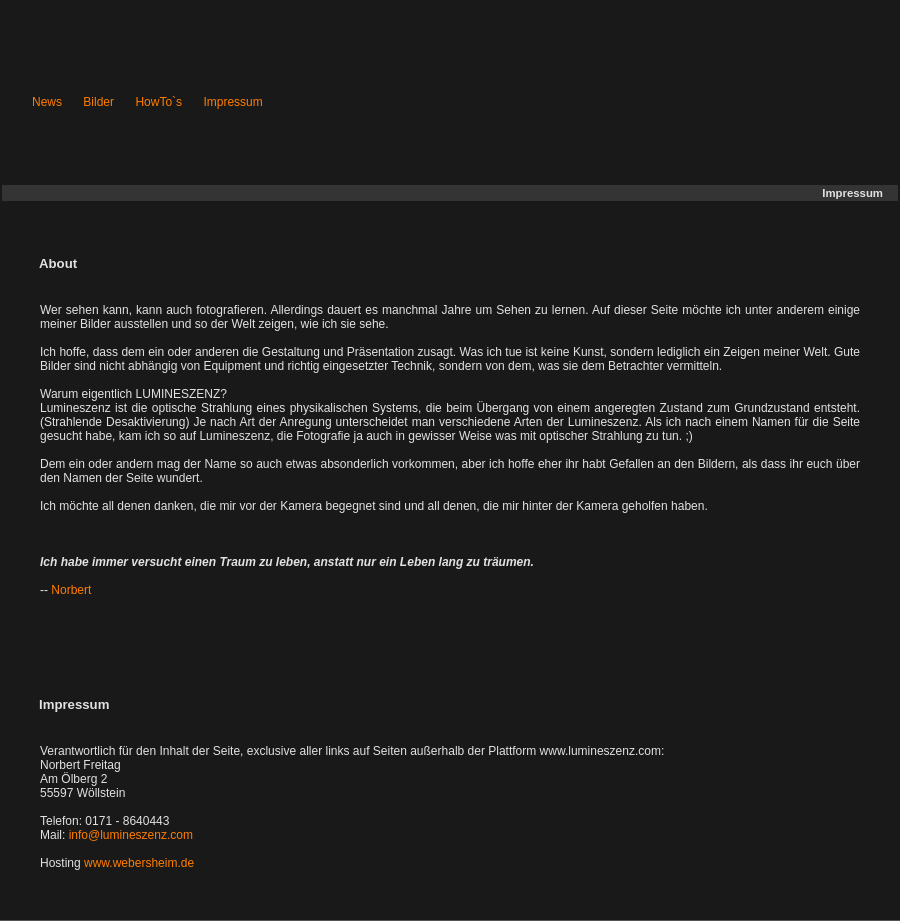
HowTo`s (158, 102)
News (47, 102)
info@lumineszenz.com (131, 835)
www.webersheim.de (139, 863)
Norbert (71, 590)
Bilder (98, 102)
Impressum (232, 102)
